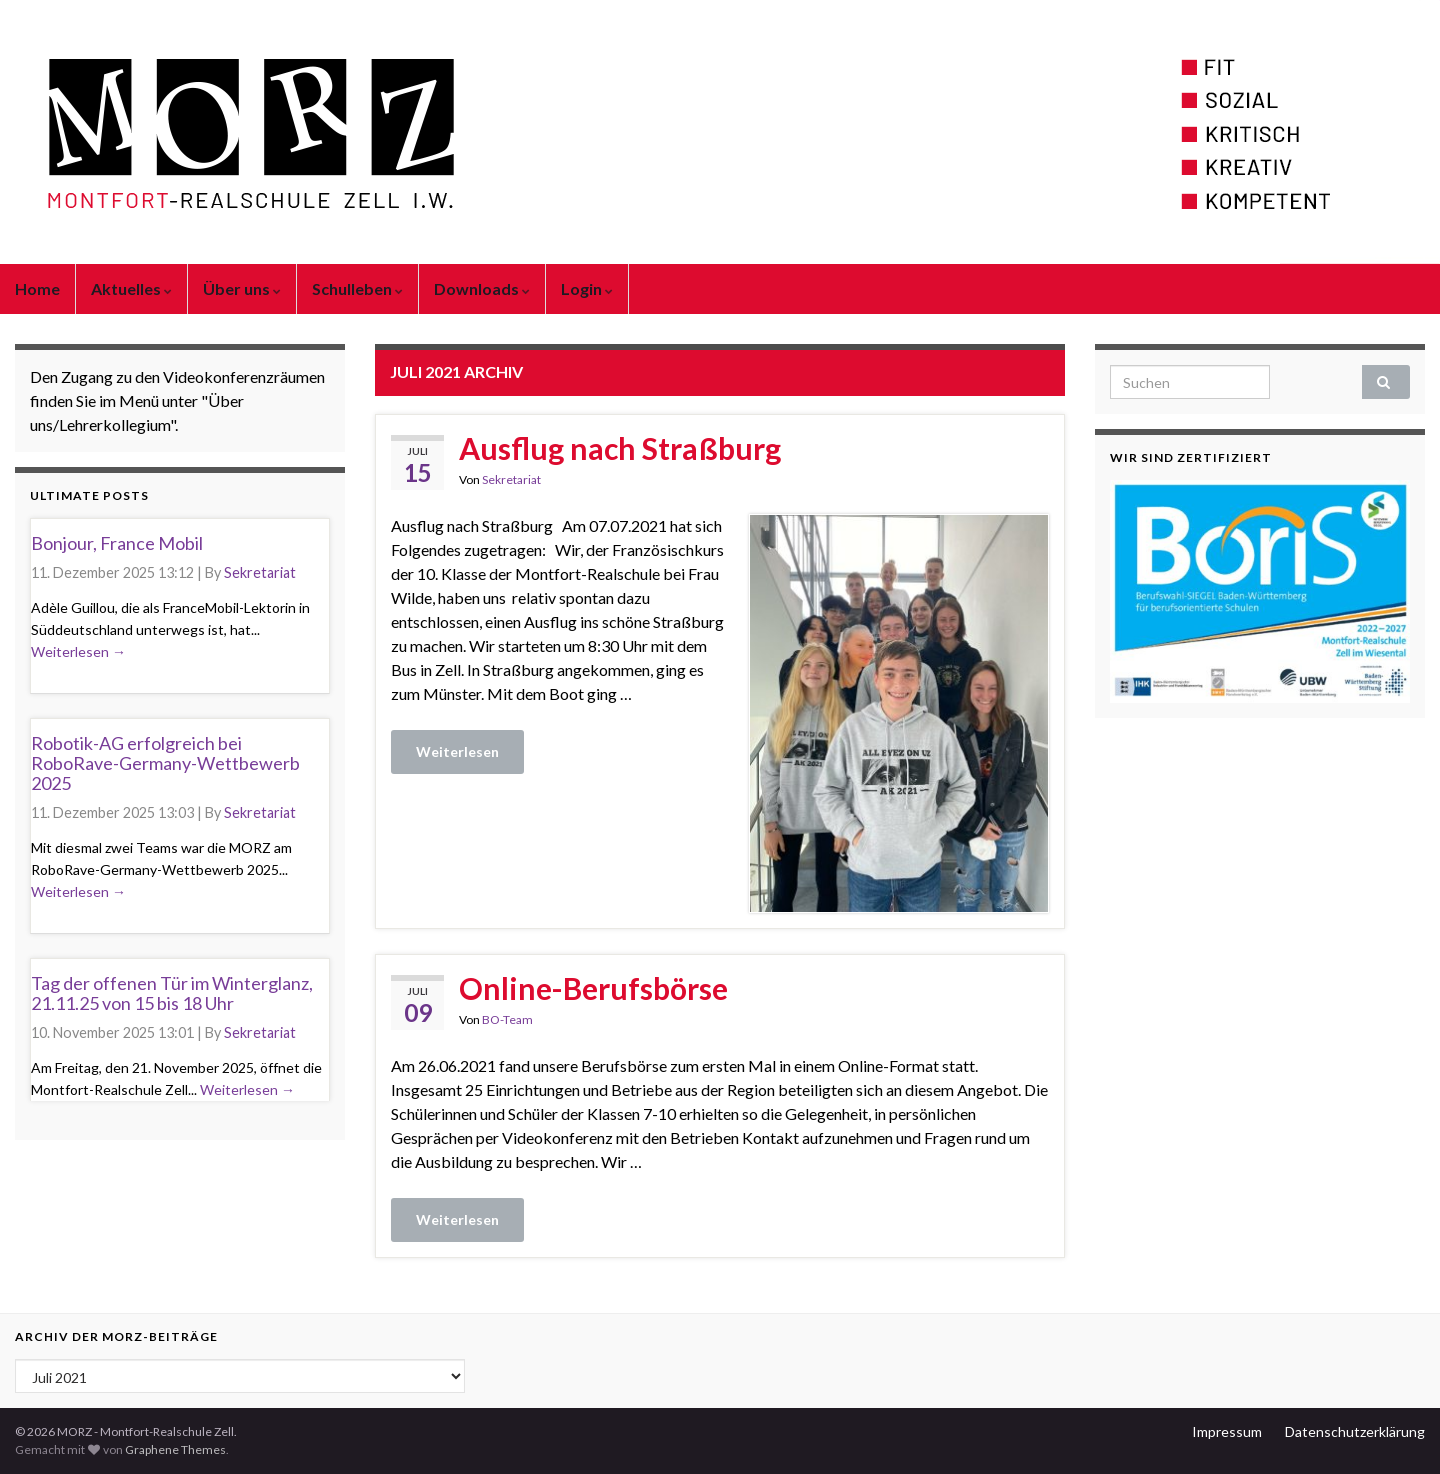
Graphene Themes (175, 1449)
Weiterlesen (457, 751)
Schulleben (357, 288)
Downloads (482, 288)
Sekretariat (511, 479)
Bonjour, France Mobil (117, 543)
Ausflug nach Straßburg (620, 448)
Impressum (1227, 1431)
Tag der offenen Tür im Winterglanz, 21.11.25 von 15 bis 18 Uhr (172, 993)
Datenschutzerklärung (1355, 1431)
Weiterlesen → (78, 651)
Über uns (242, 288)
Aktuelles (131, 288)
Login (587, 288)
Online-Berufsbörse (593, 988)
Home (37, 288)
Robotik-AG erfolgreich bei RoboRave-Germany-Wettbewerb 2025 (165, 763)
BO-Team (507, 1019)
